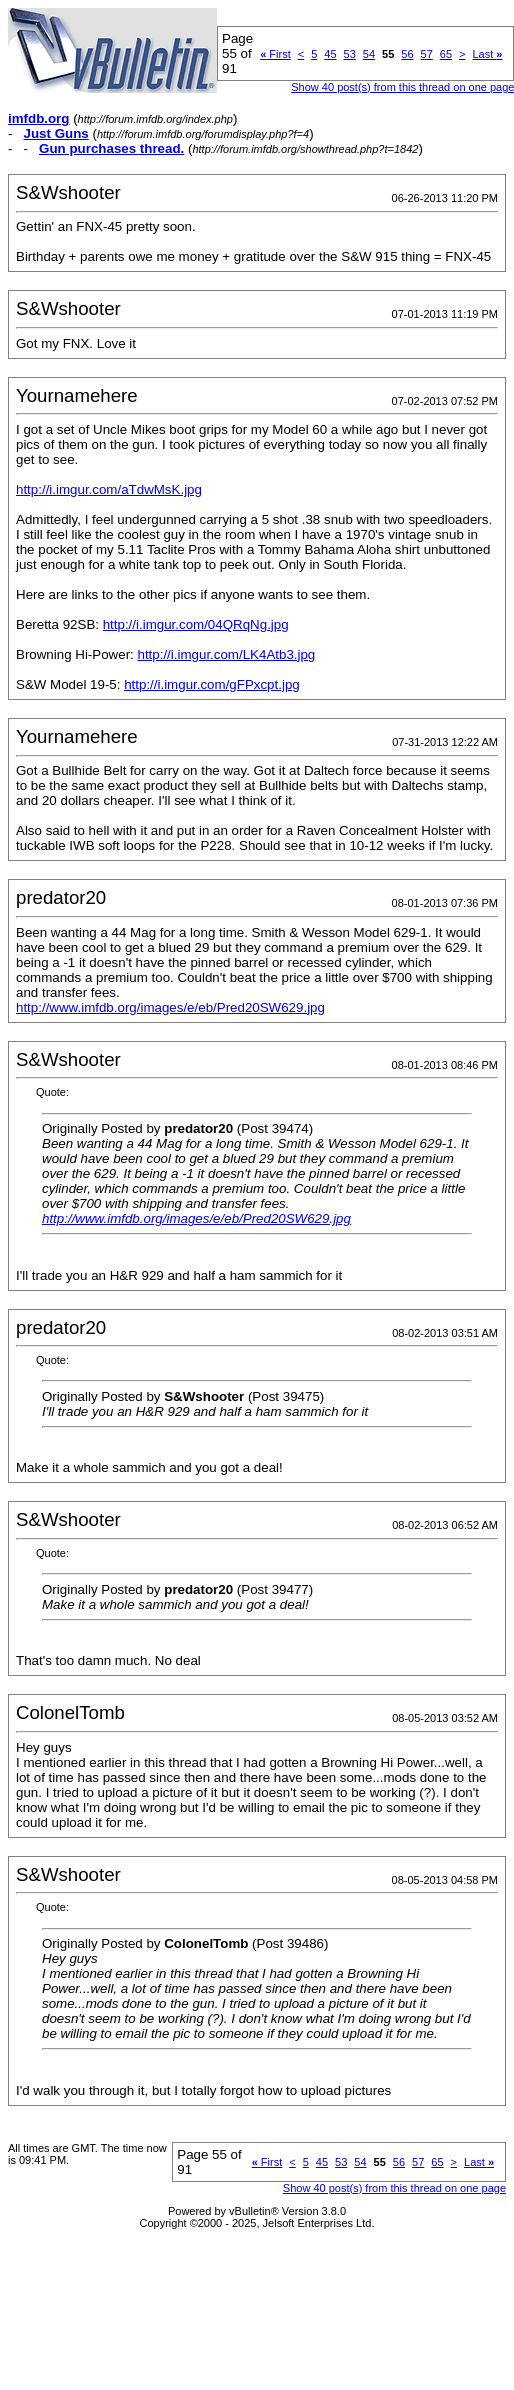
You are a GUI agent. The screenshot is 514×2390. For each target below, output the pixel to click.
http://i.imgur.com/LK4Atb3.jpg (226, 654)
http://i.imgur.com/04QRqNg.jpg (196, 624)
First (275, 54)
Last (487, 54)
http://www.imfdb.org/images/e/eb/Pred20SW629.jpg (170, 1007)
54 (369, 54)
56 (407, 54)
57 (427, 54)
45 (330, 54)
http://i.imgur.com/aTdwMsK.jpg (109, 489)
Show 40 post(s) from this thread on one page (394, 2188)
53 (350, 54)
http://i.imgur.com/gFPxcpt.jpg (212, 684)
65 (446, 54)
